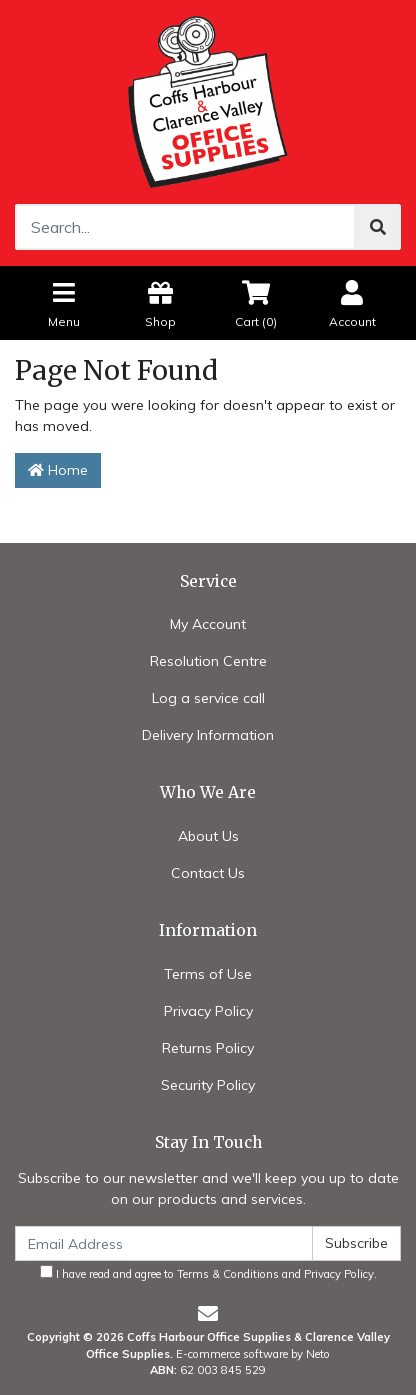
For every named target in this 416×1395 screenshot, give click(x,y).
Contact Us (208, 873)
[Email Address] (164, 1243)
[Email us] (208, 1313)
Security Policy (208, 1085)
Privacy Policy (208, 1011)
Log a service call (208, 698)
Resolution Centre (208, 661)
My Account (208, 624)
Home (58, 470)
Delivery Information (208, 735)
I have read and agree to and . (208, 1273)
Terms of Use (208, 974)
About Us (208, 836)
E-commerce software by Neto (253, 1354)
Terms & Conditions (228, 1274)
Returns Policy (208, 1048)
